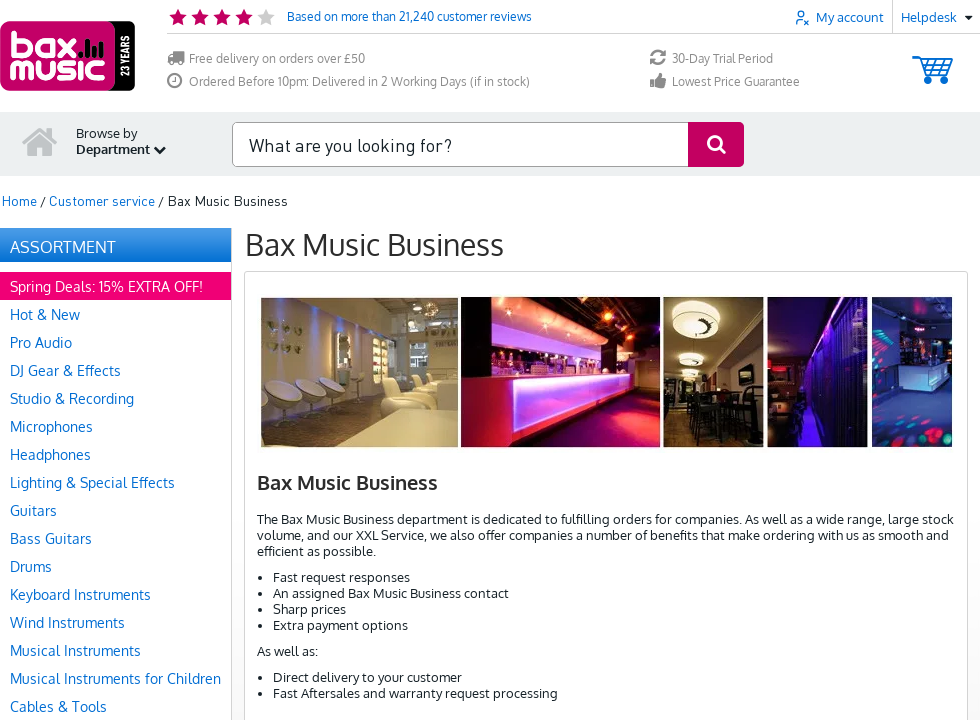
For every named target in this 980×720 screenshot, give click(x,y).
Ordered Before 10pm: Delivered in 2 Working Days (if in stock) (348, 81)
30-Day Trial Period (711, 58)
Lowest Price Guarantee (725, 81)
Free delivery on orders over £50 (266, 58)
